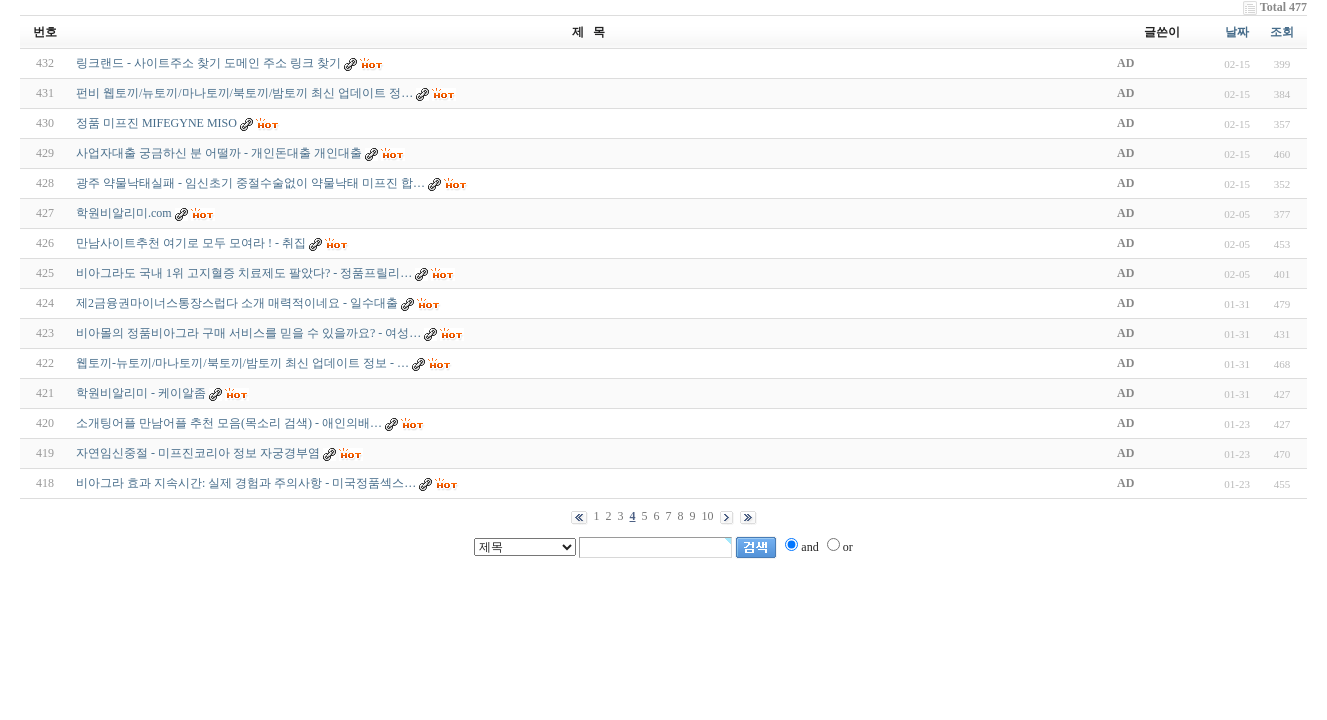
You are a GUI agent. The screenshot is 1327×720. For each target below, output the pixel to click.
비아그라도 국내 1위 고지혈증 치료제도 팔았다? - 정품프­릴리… (244, 273)
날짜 (1237, 32)
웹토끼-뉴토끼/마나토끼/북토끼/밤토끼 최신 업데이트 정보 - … (242, 363)
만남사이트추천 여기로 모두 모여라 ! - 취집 (191, 243)
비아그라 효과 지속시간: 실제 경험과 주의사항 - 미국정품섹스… (246, 483)
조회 (1282, 32)
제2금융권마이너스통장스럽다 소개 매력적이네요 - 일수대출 (237, 303)
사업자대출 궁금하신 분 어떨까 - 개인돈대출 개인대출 (219, 153)
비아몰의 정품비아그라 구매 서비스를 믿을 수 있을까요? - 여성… (248, 333)
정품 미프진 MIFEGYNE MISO (156, 123)
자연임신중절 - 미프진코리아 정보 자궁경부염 (198, 453)
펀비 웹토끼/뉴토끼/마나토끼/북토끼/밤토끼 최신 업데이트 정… (244, 93)
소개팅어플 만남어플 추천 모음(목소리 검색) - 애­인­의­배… (229, 423)
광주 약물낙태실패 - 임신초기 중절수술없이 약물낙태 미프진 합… (250, 183)
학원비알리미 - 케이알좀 (141, 393)
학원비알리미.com (124, 213)
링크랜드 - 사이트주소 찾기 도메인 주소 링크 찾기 (208, 63)
